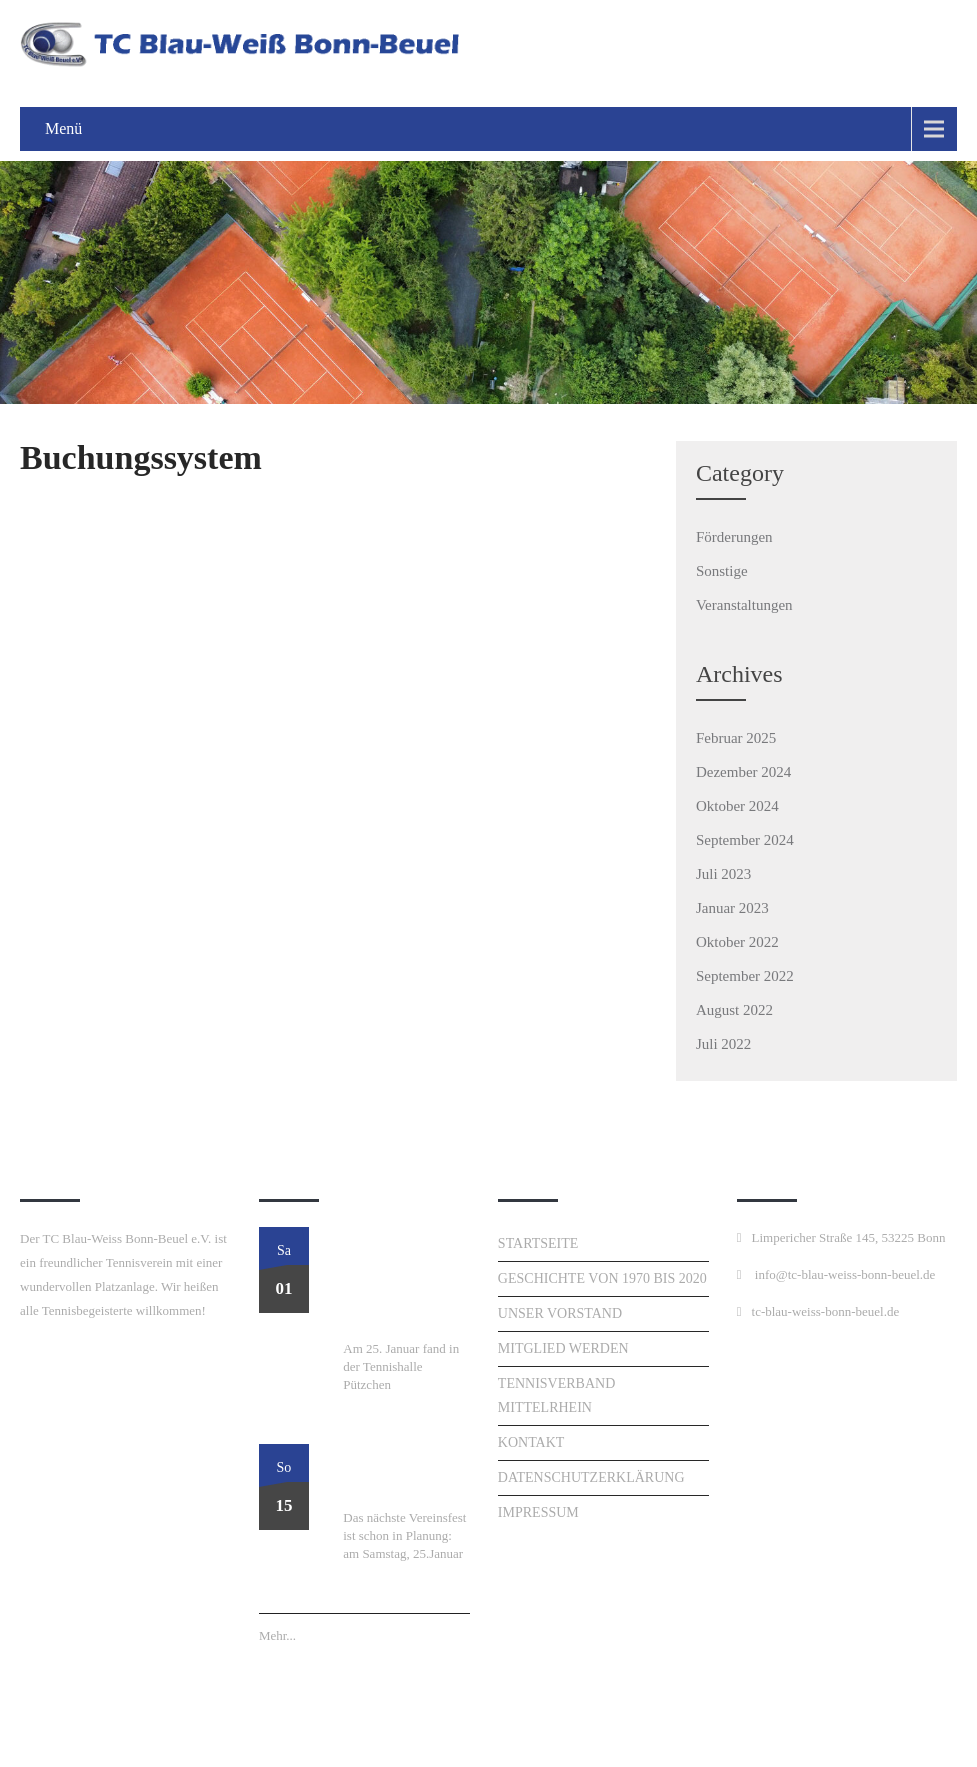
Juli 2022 (723, 1044)
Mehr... (277, 1635)
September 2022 (745, 976)
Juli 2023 (723, 874)
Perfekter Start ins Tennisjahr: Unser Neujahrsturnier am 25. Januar (401, 1282)
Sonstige (722, 571)
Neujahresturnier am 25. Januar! (404, 1475)
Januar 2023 (732, 908)
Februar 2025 (736, 738)
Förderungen (734, 537)
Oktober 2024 (737, 806)
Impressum (538, 1512)
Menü (63, 128)
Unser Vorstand (560, 1313)
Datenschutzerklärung (591, 1477)
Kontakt (531, 1442)
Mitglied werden (563, 1348)
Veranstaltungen (744, 605)
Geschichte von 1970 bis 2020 (602, 1278)
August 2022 (734, 1010)
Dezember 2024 (743, 772)
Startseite (538, 1243)
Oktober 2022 (737, 942)
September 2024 (745, 840)
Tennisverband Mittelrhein (556, 1395)
